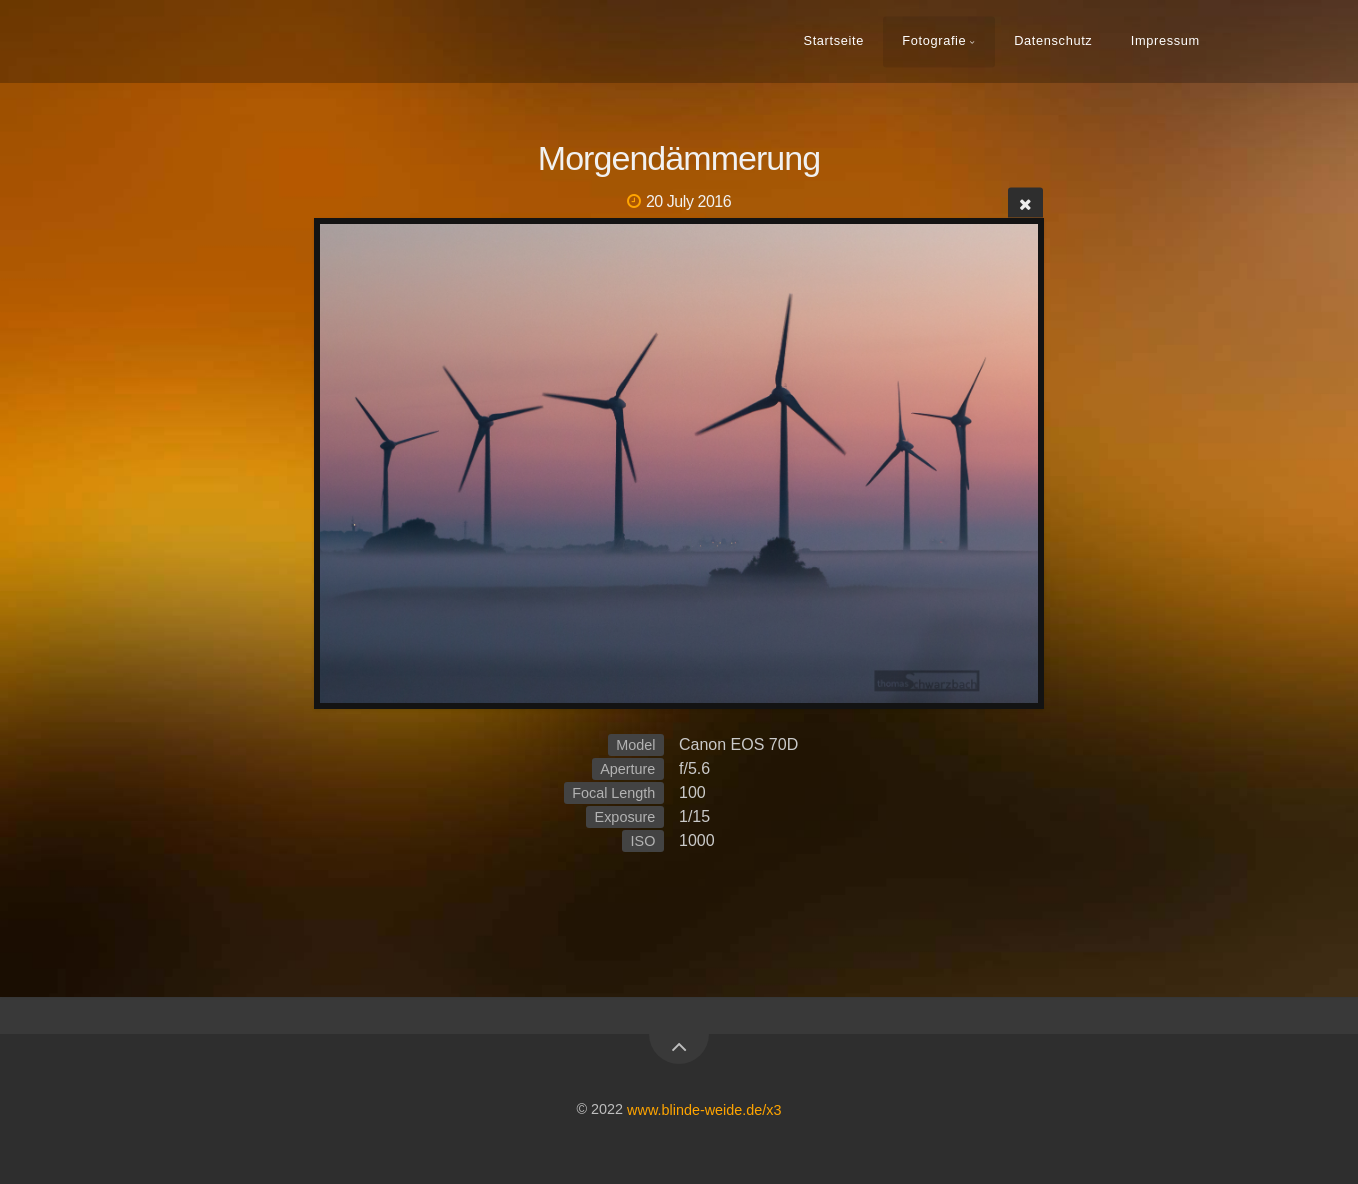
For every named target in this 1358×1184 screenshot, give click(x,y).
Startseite (833, 40)
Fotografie (934, 40)
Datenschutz (1053, 40)
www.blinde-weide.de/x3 (704, 1109)
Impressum (1165, 40)
